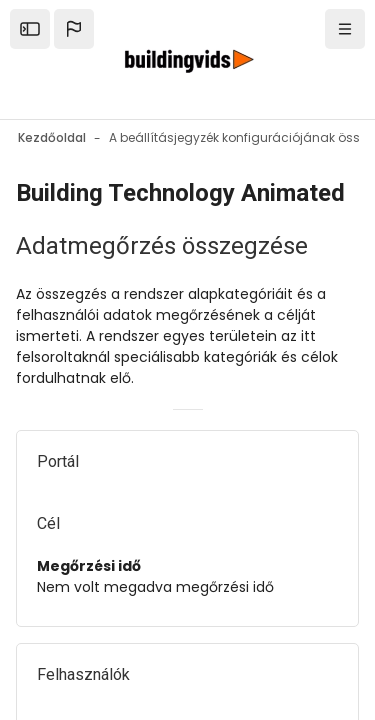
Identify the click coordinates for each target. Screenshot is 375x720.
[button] (74, 29)
